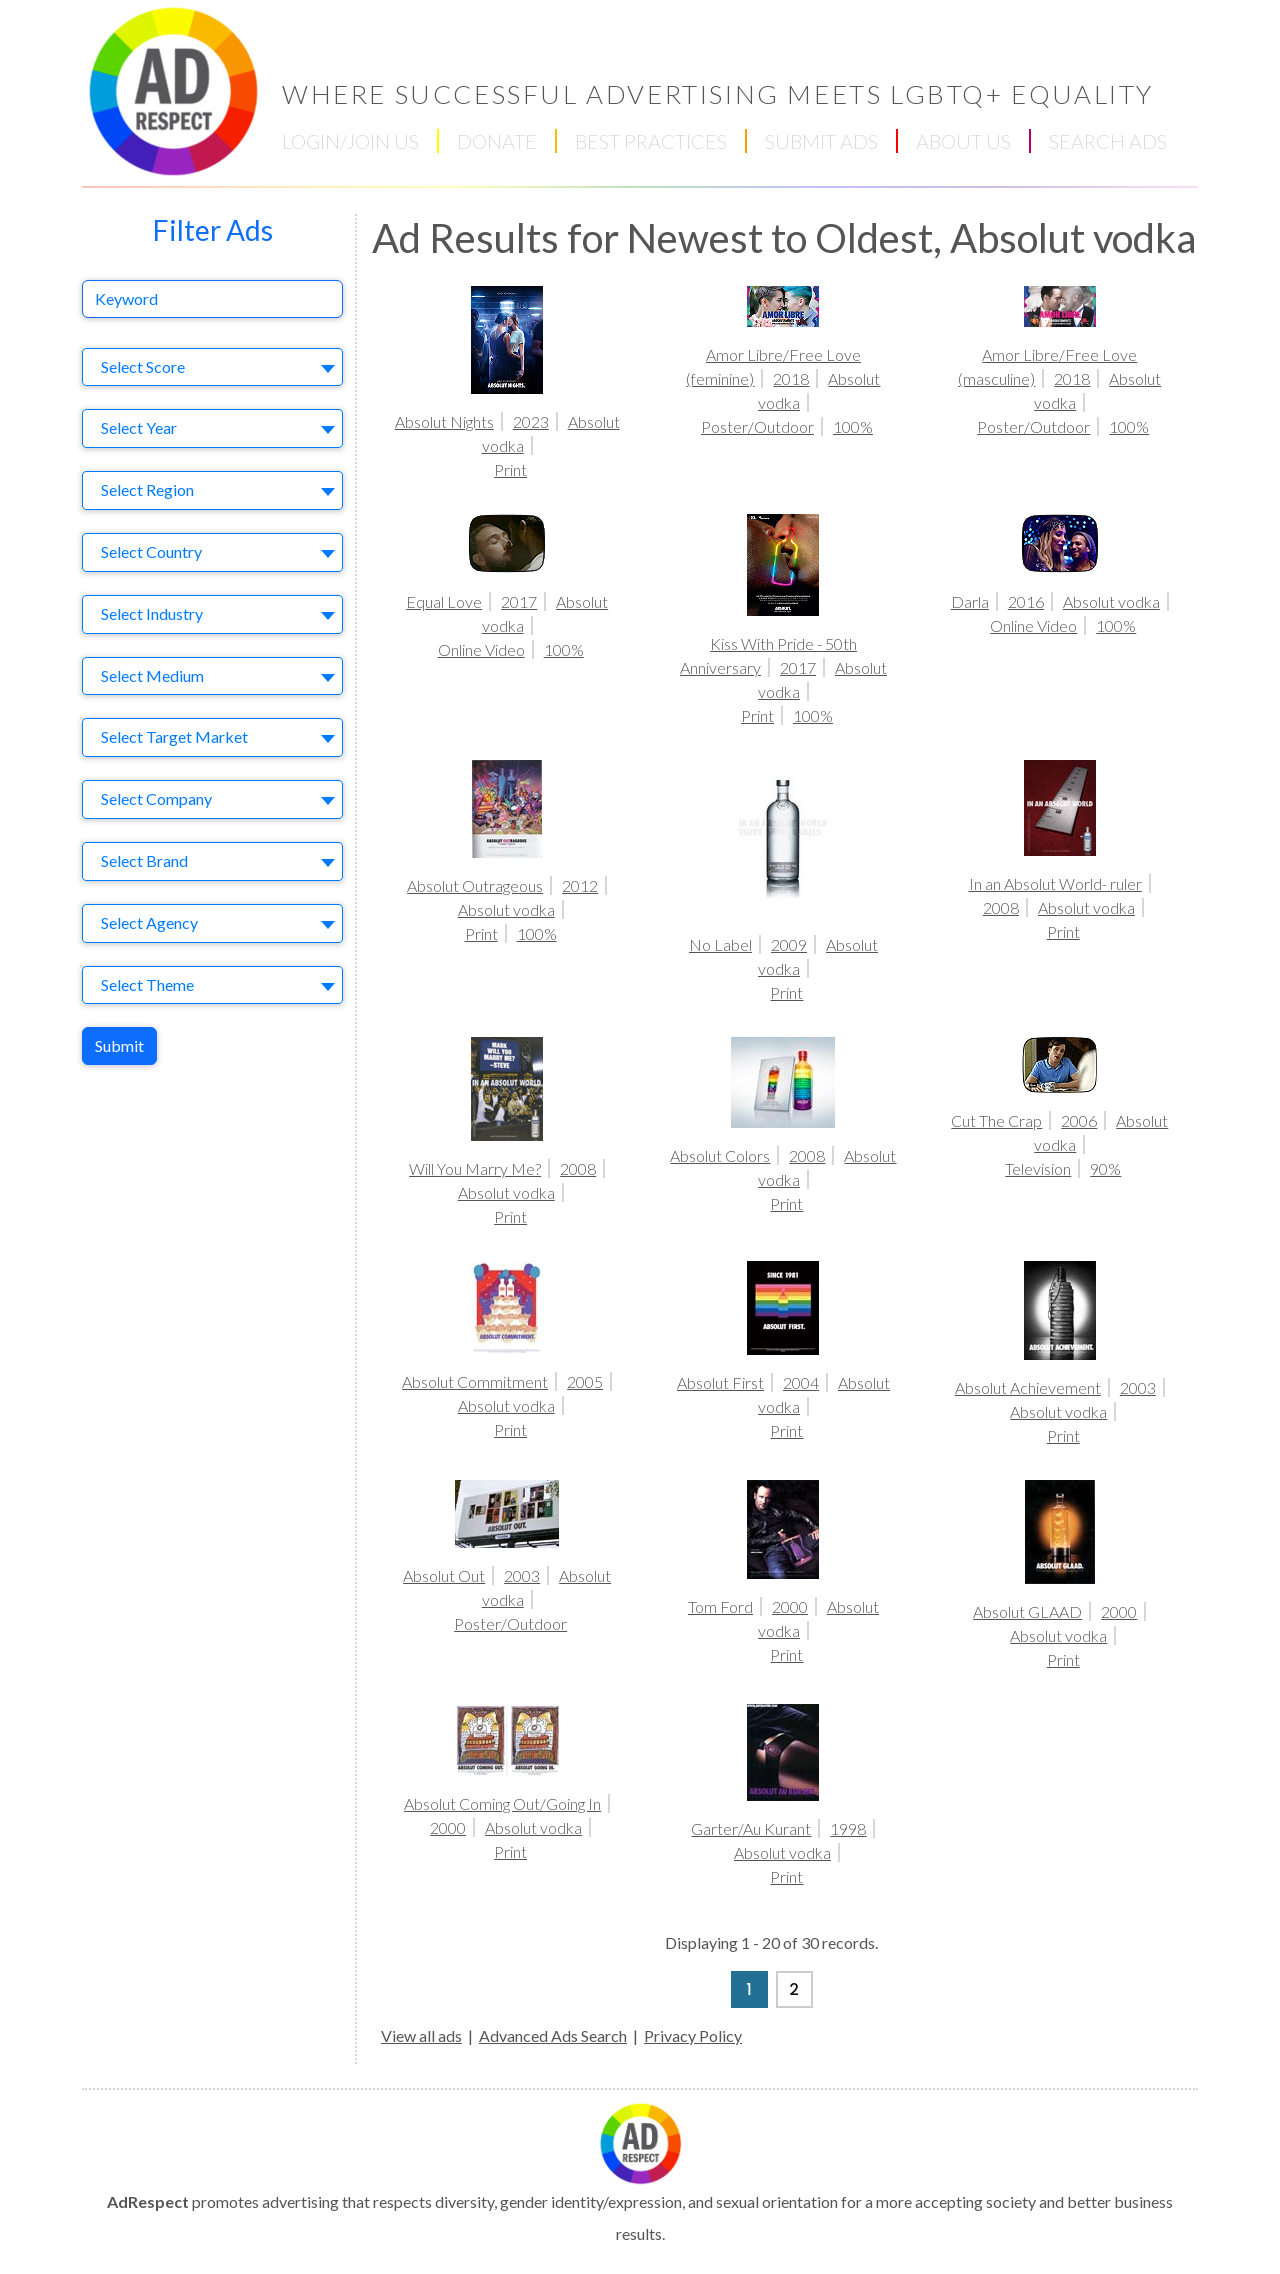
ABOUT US (963, 141)
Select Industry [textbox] (152, 613)
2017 (519, 601)
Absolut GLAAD (1027, 1611)
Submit (119, 1045)
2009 (789, 944)
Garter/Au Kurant (751, 1828)
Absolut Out (444, 1575)
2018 (791, 378)
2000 (790, 1606)
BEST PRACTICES (651, 141)
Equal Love (444, 601)
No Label (720, 944)
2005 (585, 1381)
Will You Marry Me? (475, 1168)
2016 (1026, 601)
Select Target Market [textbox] (174, 736)
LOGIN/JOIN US (350, 141)
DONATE (497, 141)
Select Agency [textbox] (149, 922)
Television (1038, 1168)
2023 (531, 421)
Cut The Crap (996, 1120)
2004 (801, 1382)
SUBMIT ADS (821, 141)
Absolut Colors (720, 1155)
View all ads (421, 2035)
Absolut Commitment (475, 1381)
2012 (580, 885)
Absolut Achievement (1028, 1387)
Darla (970, 601)
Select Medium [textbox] (152, 675)
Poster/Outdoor (757, 426)
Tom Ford (720, 1606)
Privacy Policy (693, 2035)
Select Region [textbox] (147, 489)
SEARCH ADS (1108, 141)
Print (510, 469)
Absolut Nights (444, 421)
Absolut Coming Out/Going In (502, 1803)
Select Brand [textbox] (144, 860)
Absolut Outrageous (475, 885)
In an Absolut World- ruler (1055, 883)
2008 (1001, 907)
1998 (848, 1828)
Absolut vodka (1111, 601)
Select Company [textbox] (156, 798)
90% (1105, 1168)
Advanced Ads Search (553, 2035)
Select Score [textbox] (143, 366)
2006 (1079, 1120)
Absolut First (720, 1382)
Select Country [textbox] (151, 551)
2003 (1138, 1387)
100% (853, 426)
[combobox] (212, 367)
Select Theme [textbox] (147, 984)
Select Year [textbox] (139, 427)
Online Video (481, 649)
